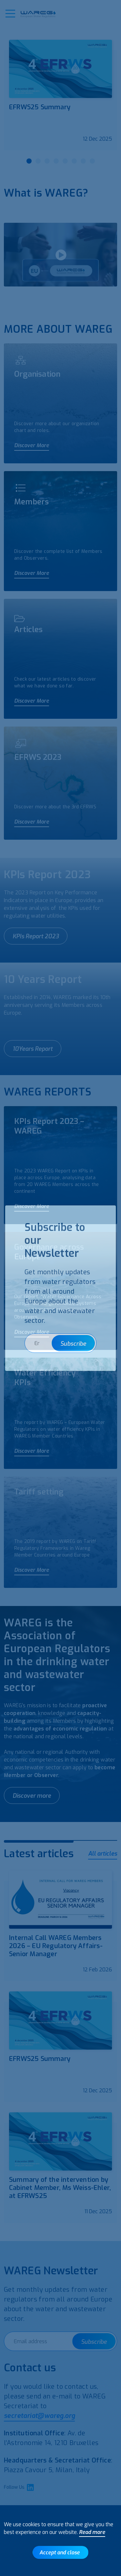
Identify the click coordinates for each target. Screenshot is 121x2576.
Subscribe (94, 2342)
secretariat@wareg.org (39, 2415)
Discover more (32, 1796)
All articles (102, 1854)
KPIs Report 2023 (36, 936)
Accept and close (59, 2552)
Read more (92, 2532)
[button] (10, 13)
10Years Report (33, 1049)
